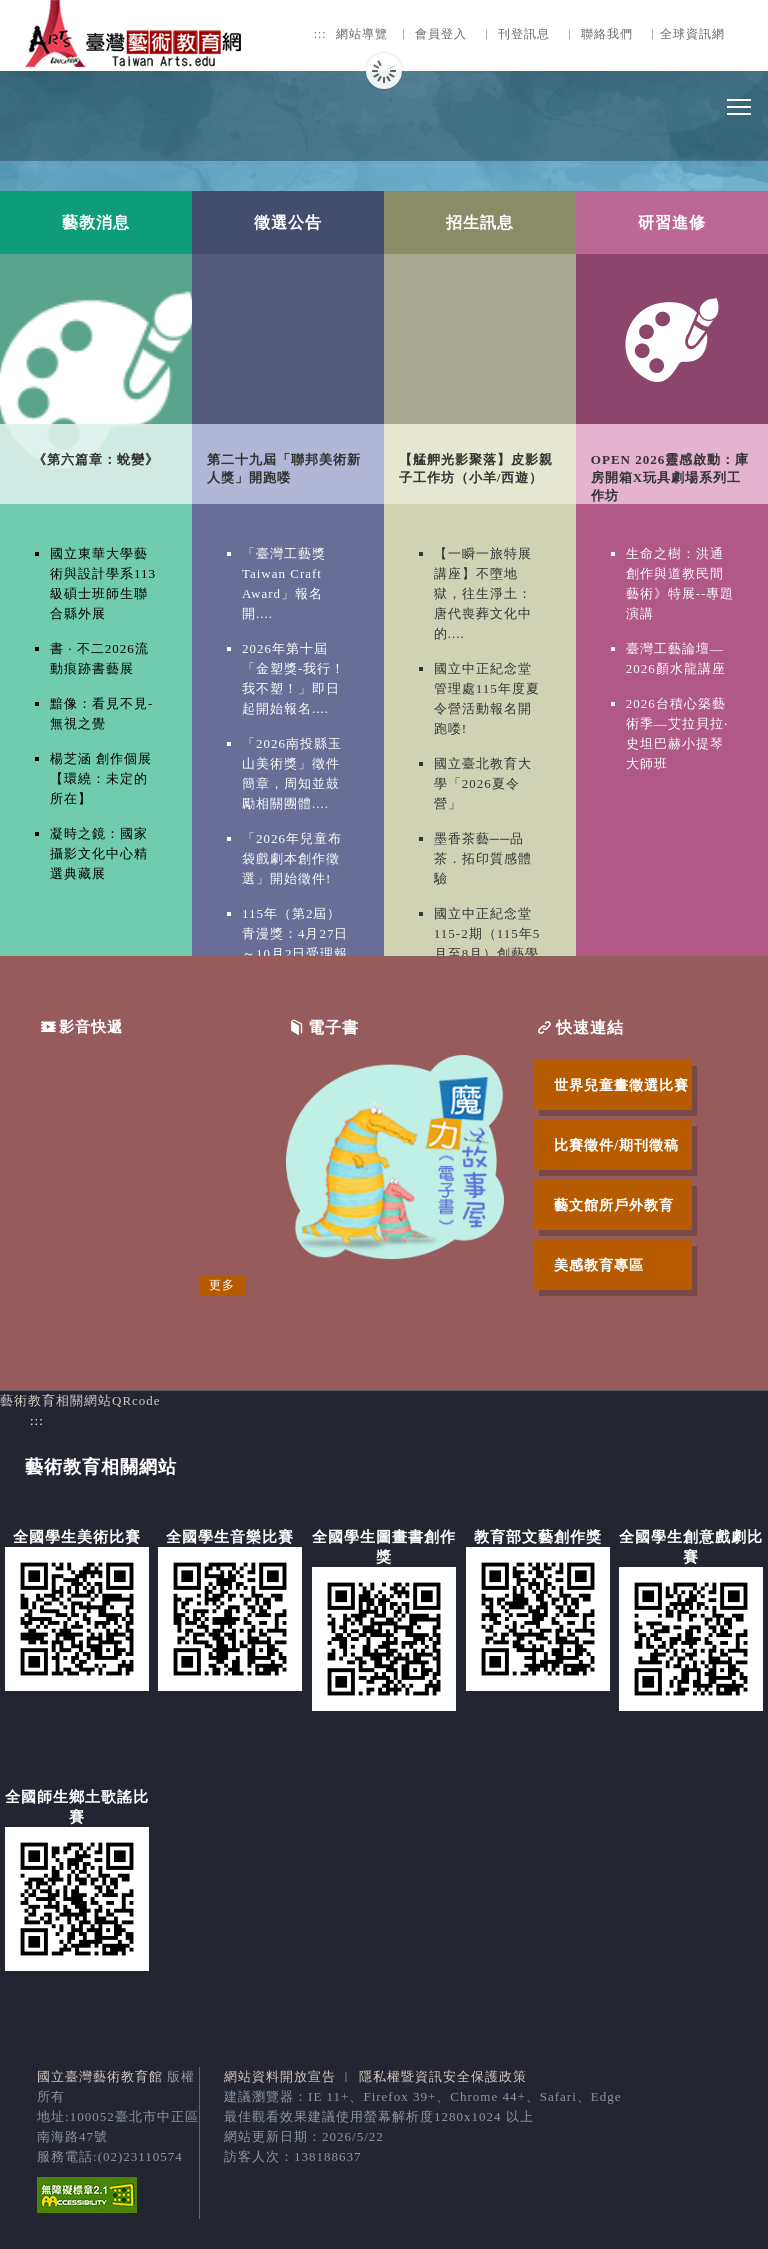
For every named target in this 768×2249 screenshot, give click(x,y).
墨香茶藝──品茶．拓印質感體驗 (483, 858)
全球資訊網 (692, 34)
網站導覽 (362, 34)
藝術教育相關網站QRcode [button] (80, 1400)
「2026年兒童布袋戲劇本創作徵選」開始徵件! (292, 858)
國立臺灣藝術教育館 (100, 2076)
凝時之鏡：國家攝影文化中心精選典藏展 (99, 853)
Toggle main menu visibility (740, 101)
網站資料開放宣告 (280, 2076)
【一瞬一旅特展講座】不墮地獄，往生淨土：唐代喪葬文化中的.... (483, 593)
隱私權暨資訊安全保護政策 (443, 2076)
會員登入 (441, 34)
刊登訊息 (524, 34)
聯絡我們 (607, 34)
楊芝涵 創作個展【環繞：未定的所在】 (101, 778)
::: (320, 34)
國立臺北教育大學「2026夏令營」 (483, 783)
